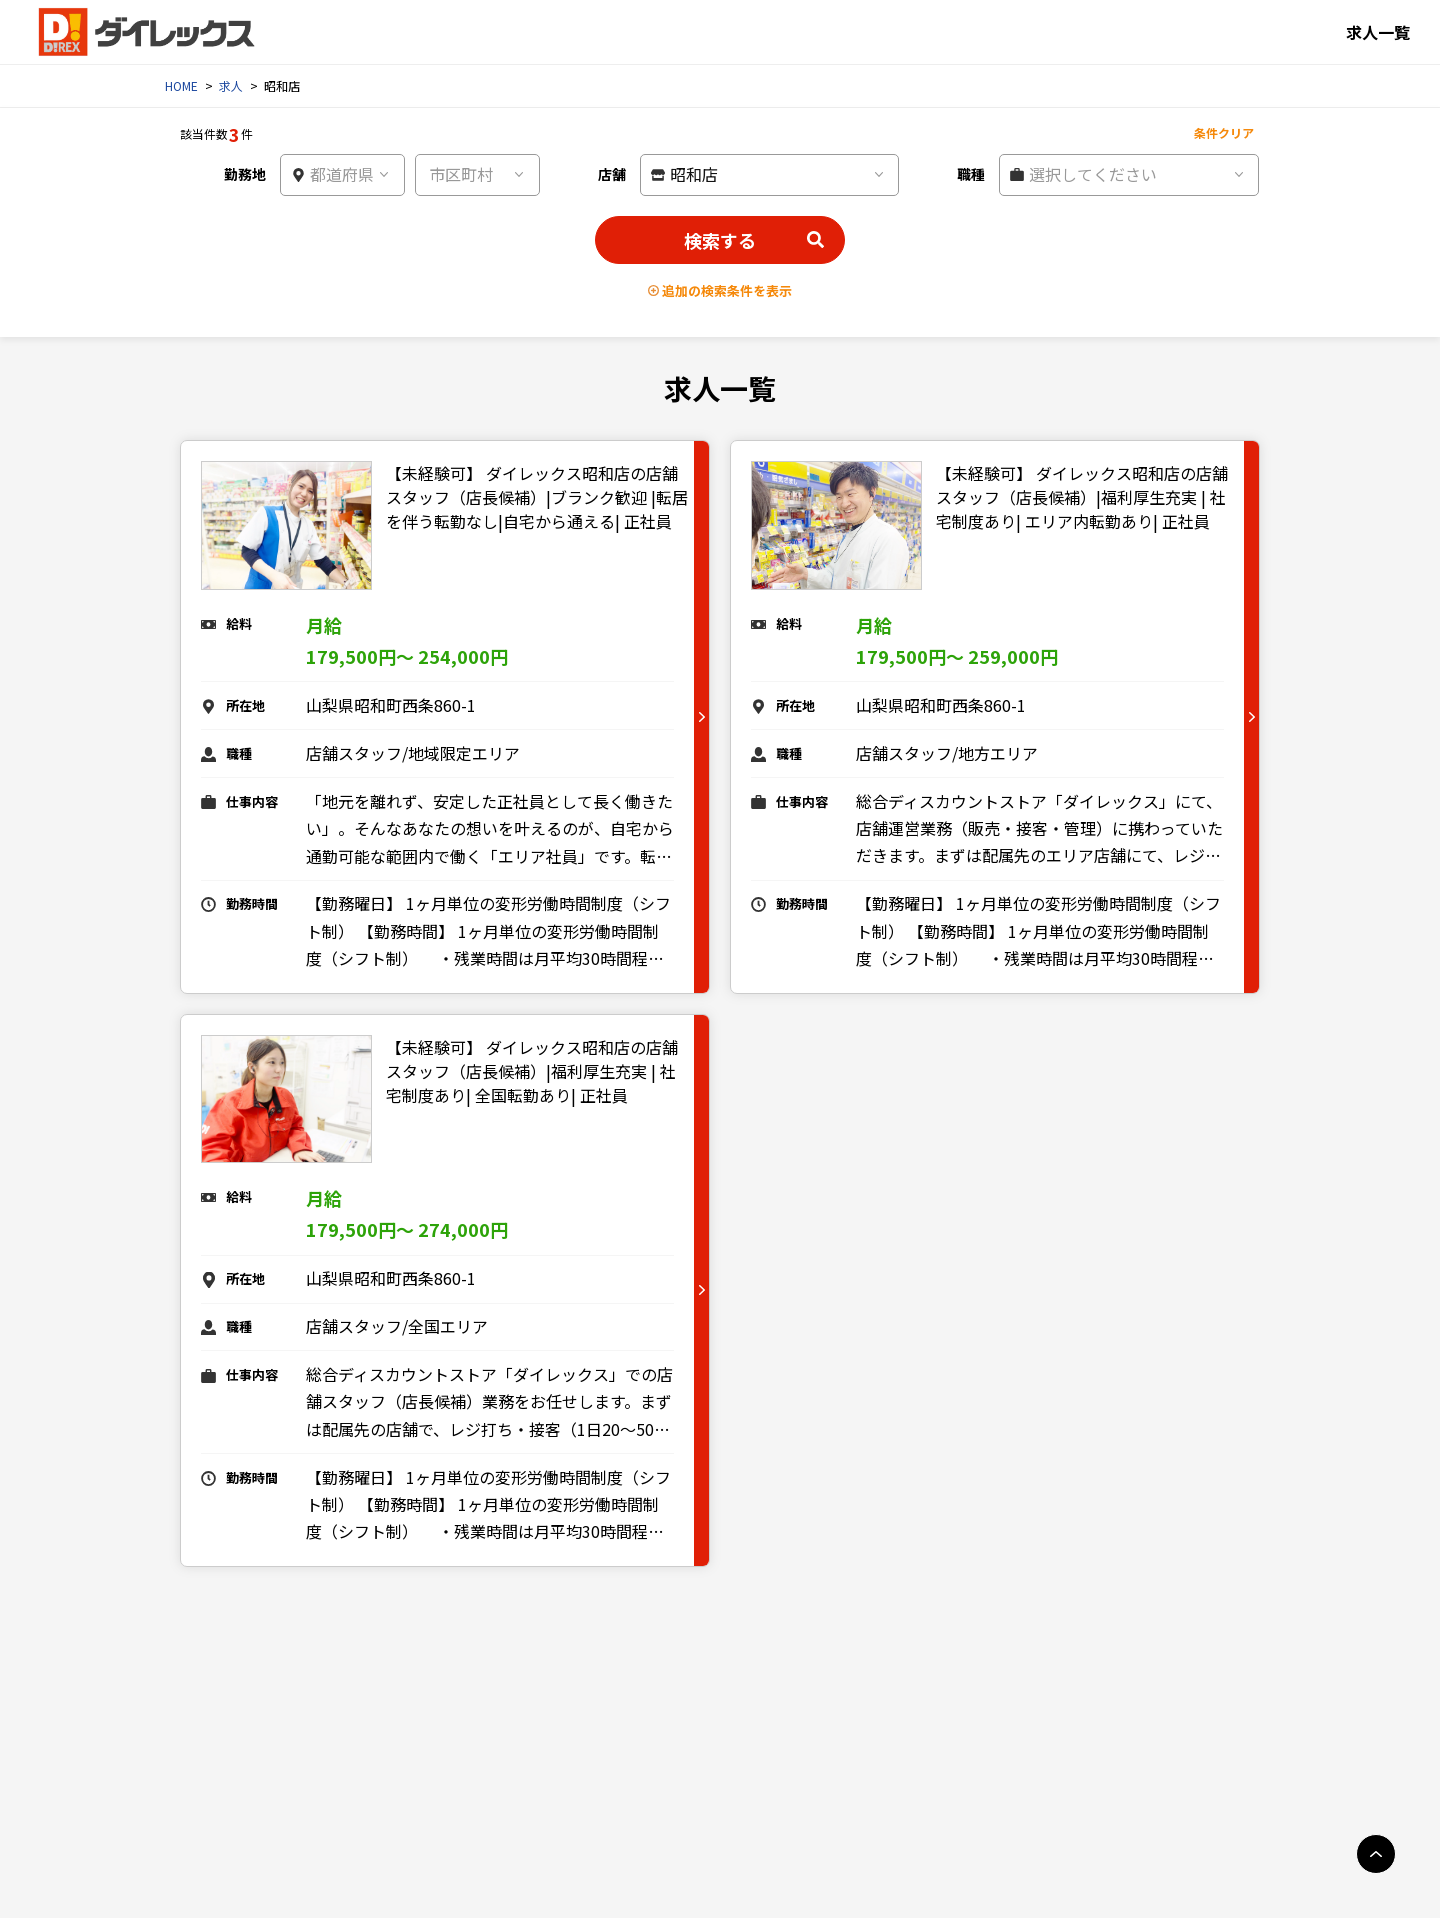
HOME (181, 85)
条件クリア (1224, 132)
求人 (231, 85)
